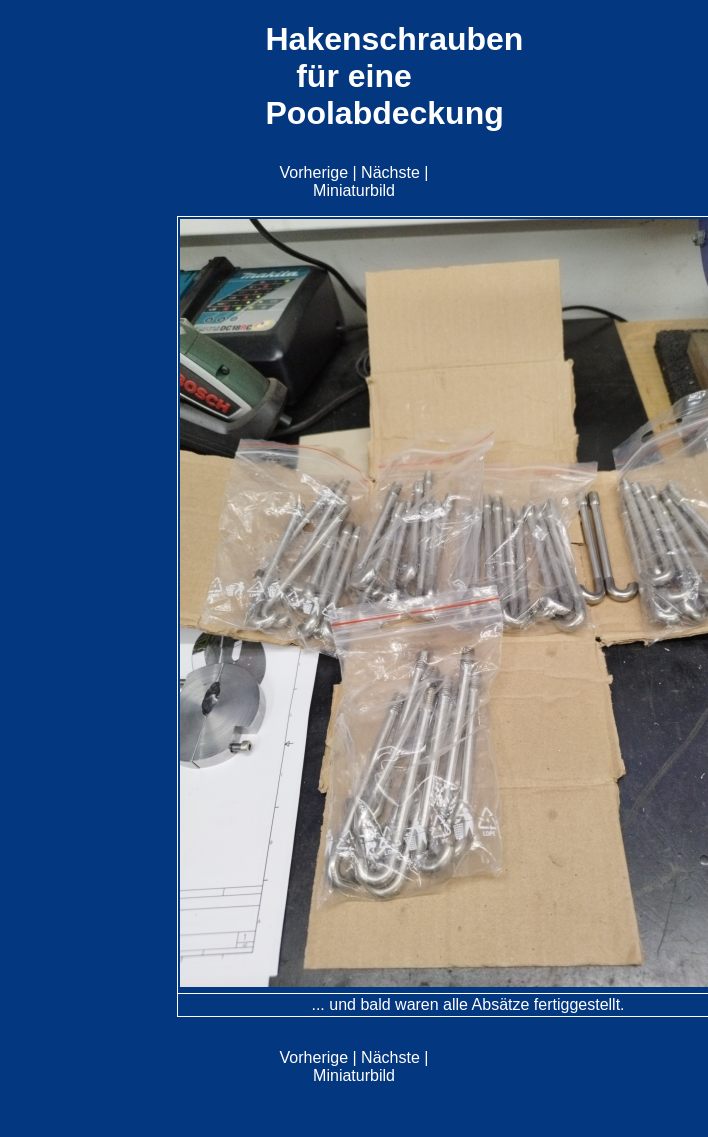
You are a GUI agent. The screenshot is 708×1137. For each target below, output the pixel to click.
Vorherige (314, 172)
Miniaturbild (354, 190)
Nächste (390, 172)
